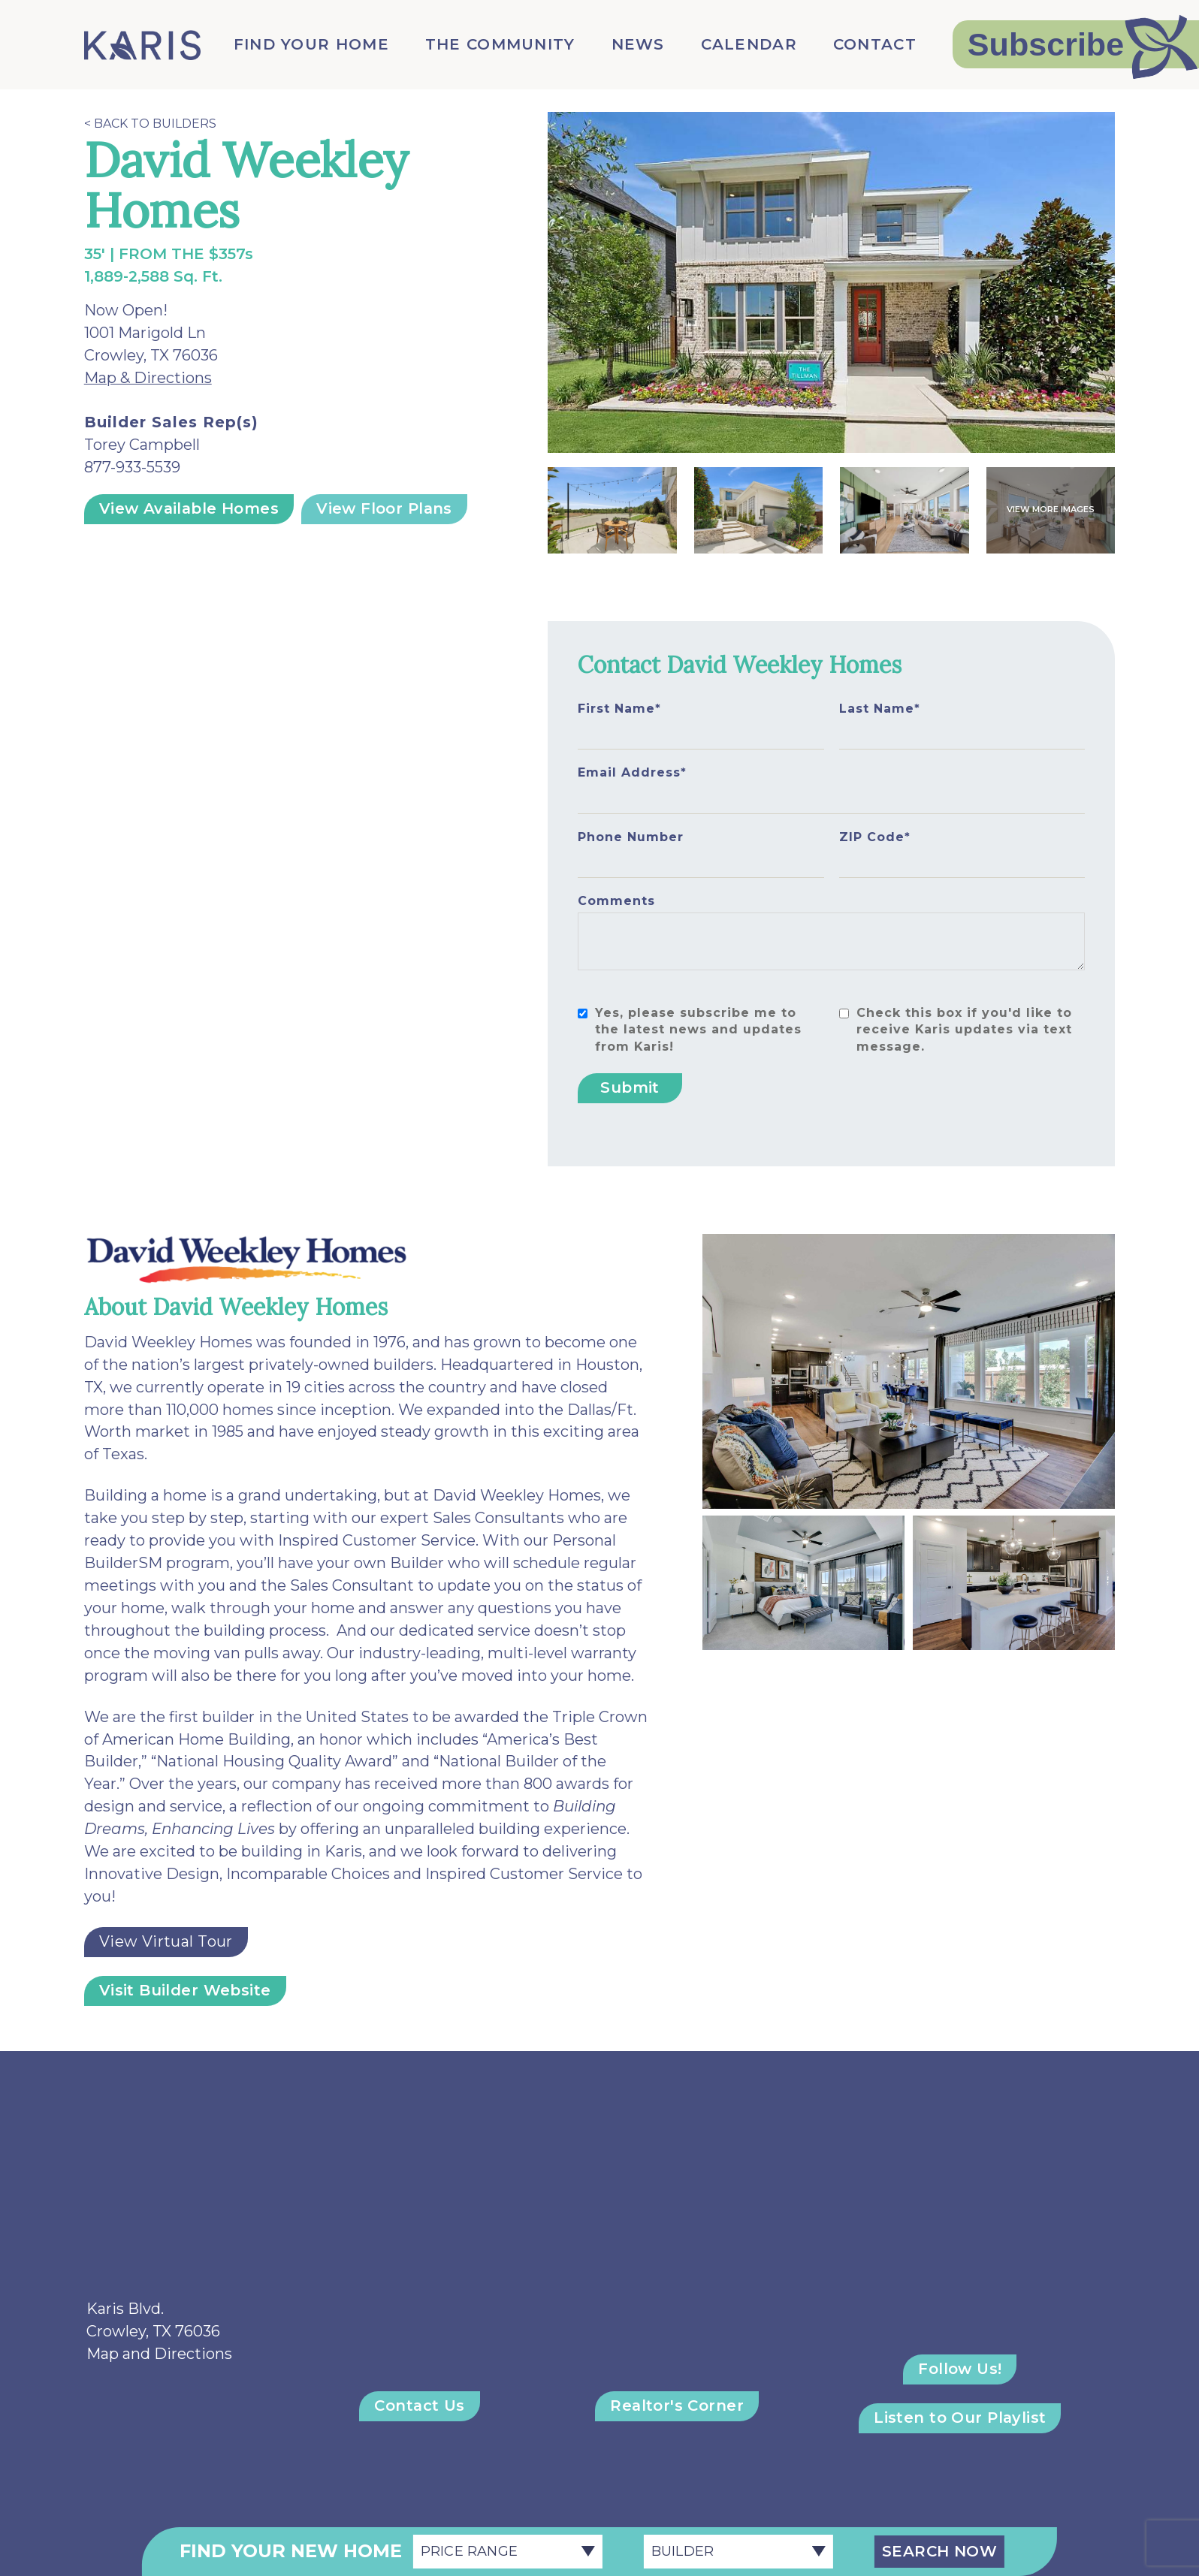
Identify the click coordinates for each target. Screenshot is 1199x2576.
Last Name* (879, 708)
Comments (616, 901)
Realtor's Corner (677, 2406)
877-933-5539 (132, 467)
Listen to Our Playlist (960, 2418)
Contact (875, 44)
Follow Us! (959, 2369)
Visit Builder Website (185, 1990)
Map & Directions (148, 378)
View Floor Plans (384, 508)
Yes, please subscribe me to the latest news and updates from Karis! (698, 1030)
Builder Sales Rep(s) (171, 422)
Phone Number (631, 837)
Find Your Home (311, 44)
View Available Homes (189, 508)
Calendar (749, 44)
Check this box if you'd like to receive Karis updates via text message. (964, 1030)
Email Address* (632, 772)
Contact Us (419, 2406)
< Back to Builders (150, 123)
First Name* (619, 708)
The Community (500, 44)
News (638, 44)
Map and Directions (159, 2354)
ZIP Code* (875, 837)
